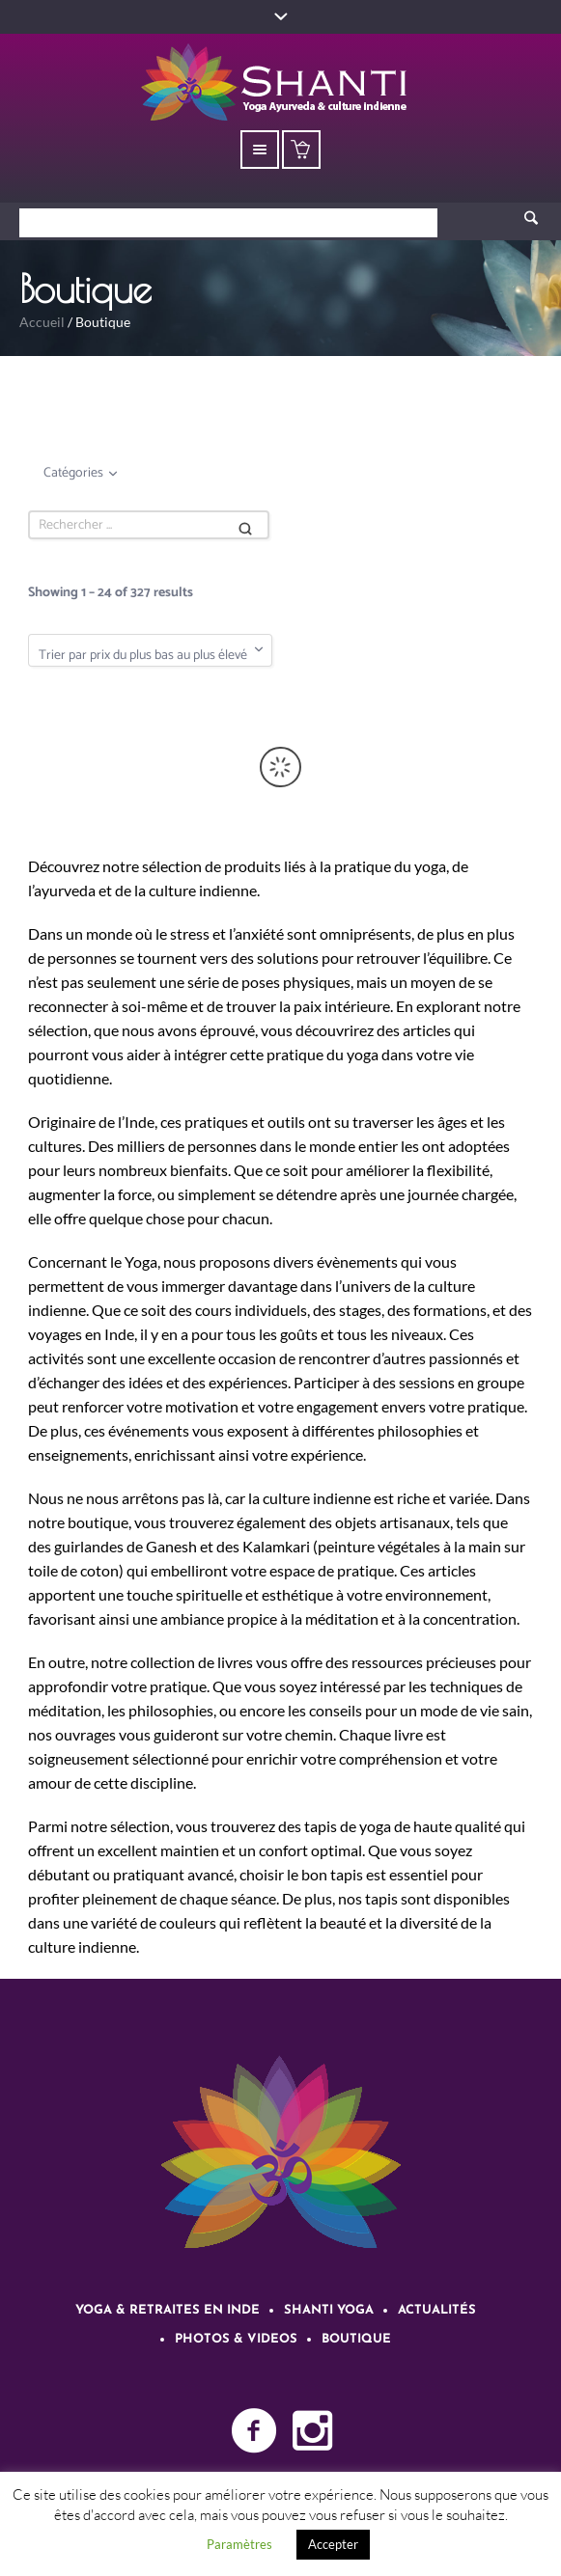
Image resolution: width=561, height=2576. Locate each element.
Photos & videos (236, 2339)
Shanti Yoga (329, 2310)
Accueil (42, 322)
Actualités (437, 2310)
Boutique (356, 2339)
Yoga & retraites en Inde (167, 2310)
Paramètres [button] (239, 2544)
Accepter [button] (333, 2544)
